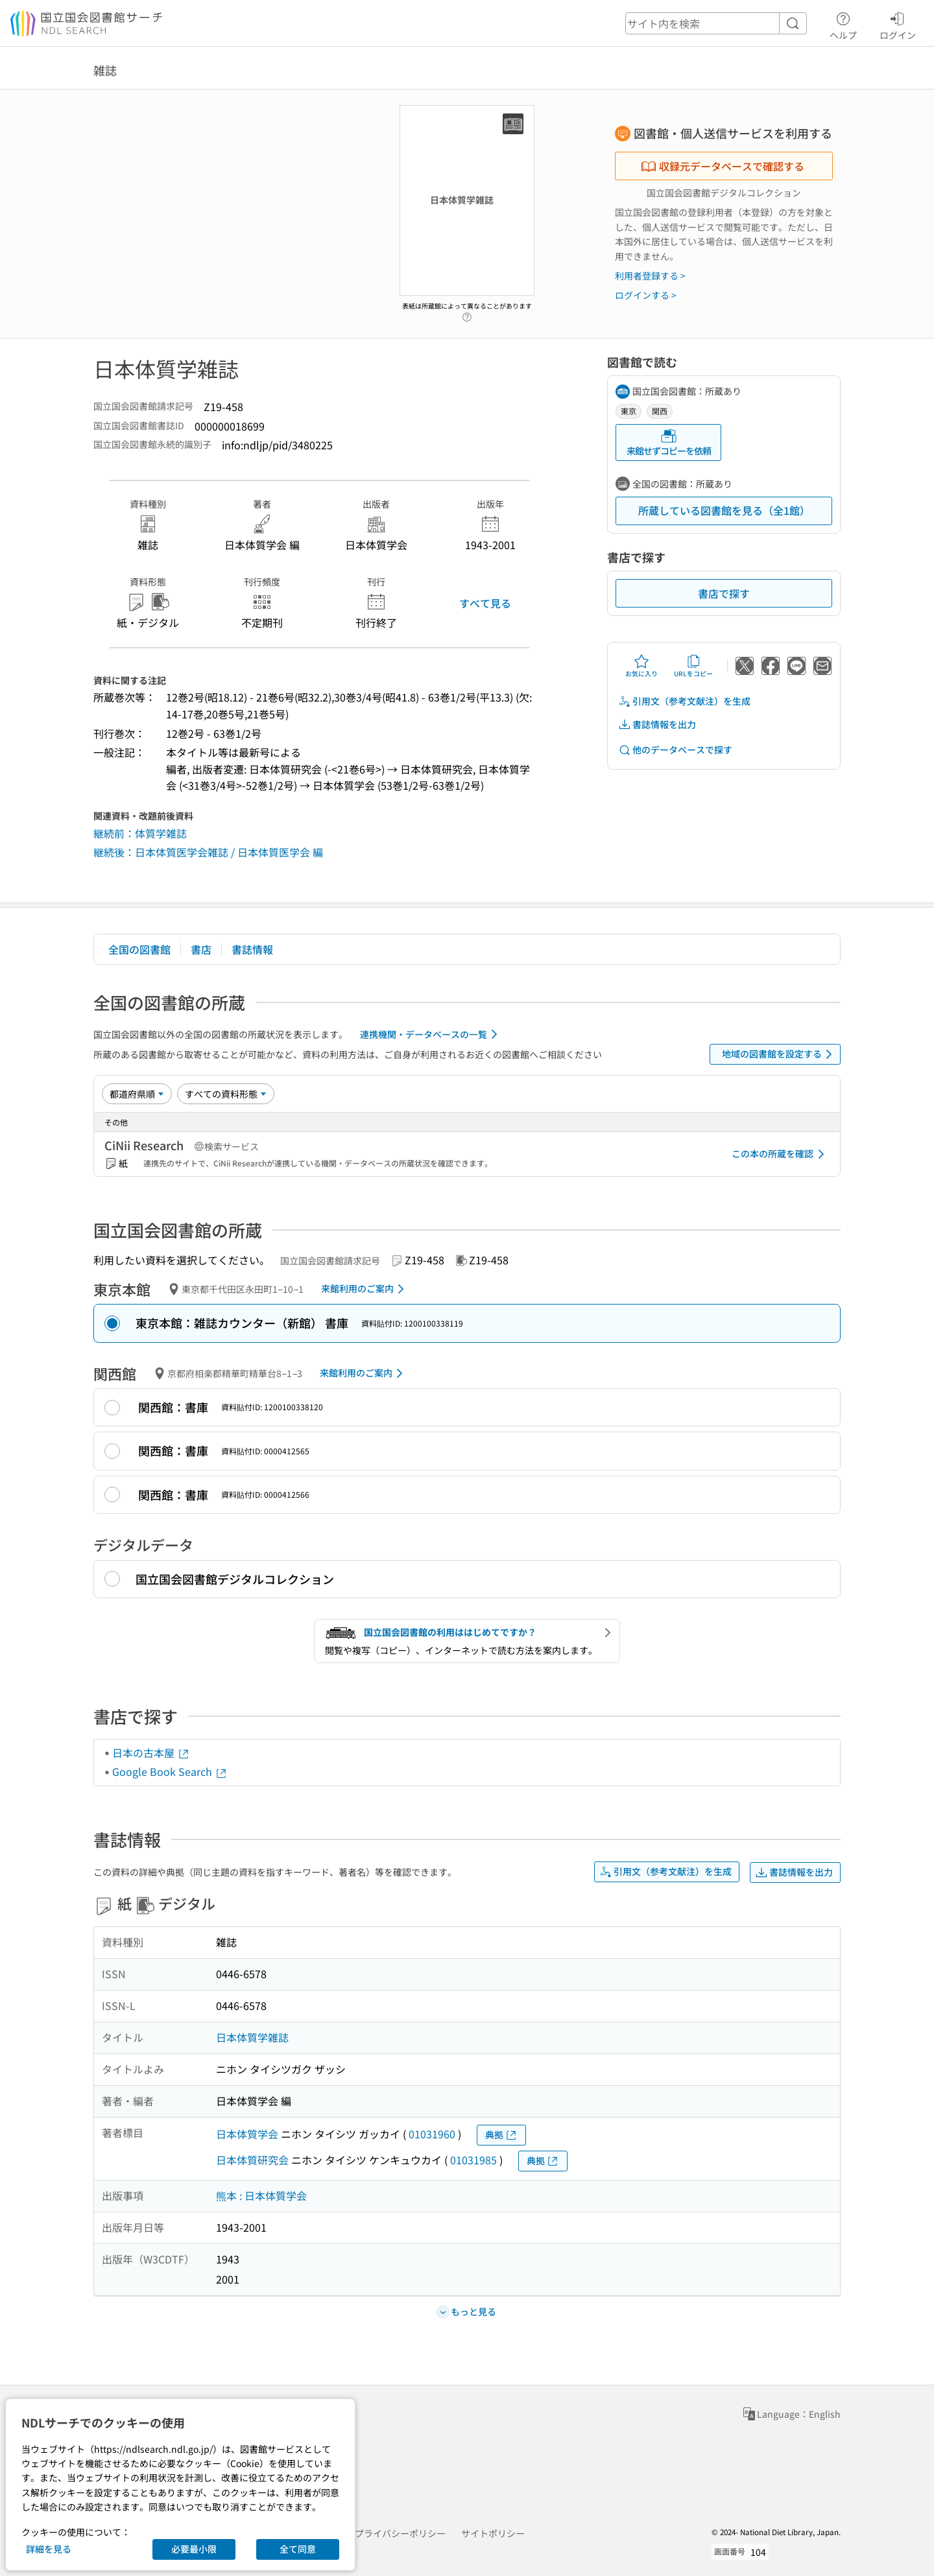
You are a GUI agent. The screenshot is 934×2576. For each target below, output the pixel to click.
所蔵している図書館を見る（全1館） (724, 510)
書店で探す (724, 593)
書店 (201, 949)
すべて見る (485, 603)
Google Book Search (170, 1771)
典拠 (501, 2135)
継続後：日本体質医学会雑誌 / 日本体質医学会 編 (208, 852)
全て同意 (298, 2548)
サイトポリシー (493, 2533)
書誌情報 (252, 949)
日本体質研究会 (252, 2160)
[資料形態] (225, 1093)
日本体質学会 (247, 2134)
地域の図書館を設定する (779, 1054)
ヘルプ (843, 24)
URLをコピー (693, 666)
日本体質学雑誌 (252, 2037)
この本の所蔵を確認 (780, 1154)
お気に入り (641, 666)
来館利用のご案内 (365, 1289)
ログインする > (646, 295)
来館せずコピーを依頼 (669, 442)
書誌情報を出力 (657, 724)
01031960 (432, 2134)
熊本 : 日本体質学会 (261, 2195)
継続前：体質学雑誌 (140, 833)
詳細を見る (48, 2548)
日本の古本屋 (151, 1752)
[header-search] (716, 23)
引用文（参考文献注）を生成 (684, 701)
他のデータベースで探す (675, 750)
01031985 (473, 2160)
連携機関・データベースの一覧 (431, 1034)
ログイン (898, 24)
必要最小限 (194, 2548)
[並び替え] (137, 1093)
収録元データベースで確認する (722, 166)
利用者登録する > (650, 275)
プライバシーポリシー (400, 2533)
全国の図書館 (139, 949)
